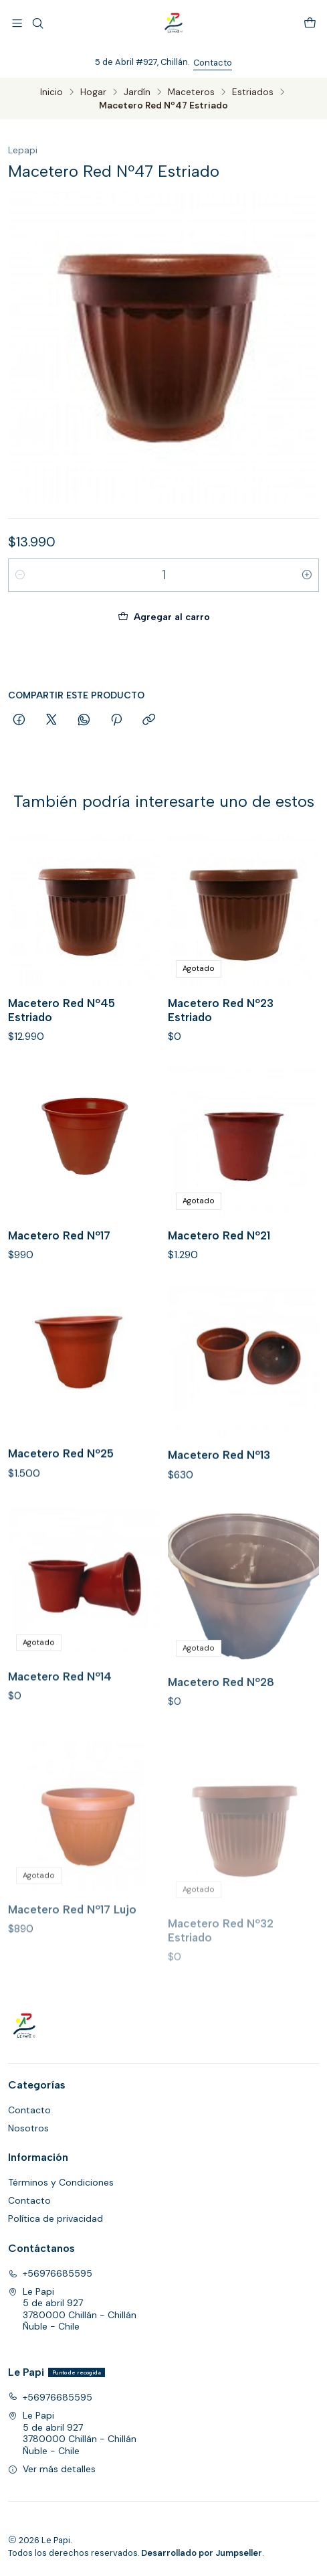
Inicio (51, 92)
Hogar (93, 92)
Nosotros (28, 2128)
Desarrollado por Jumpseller (201, 2553)
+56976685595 (50, 2273)
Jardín (137, 92)
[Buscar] (37, 23)
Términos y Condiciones (61, 2182)
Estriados (253, 92)
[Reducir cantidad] (20, 575)
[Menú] (17, 23)
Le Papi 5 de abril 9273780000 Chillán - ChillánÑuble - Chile (72, 2309)
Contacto (212, 62)
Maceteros (191, 92)
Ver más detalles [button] (52, 2469)
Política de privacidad (55, 2218)
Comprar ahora (164, 658)
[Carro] (310, 23)
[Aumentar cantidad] (307, 575)
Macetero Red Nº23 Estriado (221, 1055)
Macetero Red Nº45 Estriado (61, 1038)
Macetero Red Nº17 (59, 1297)
